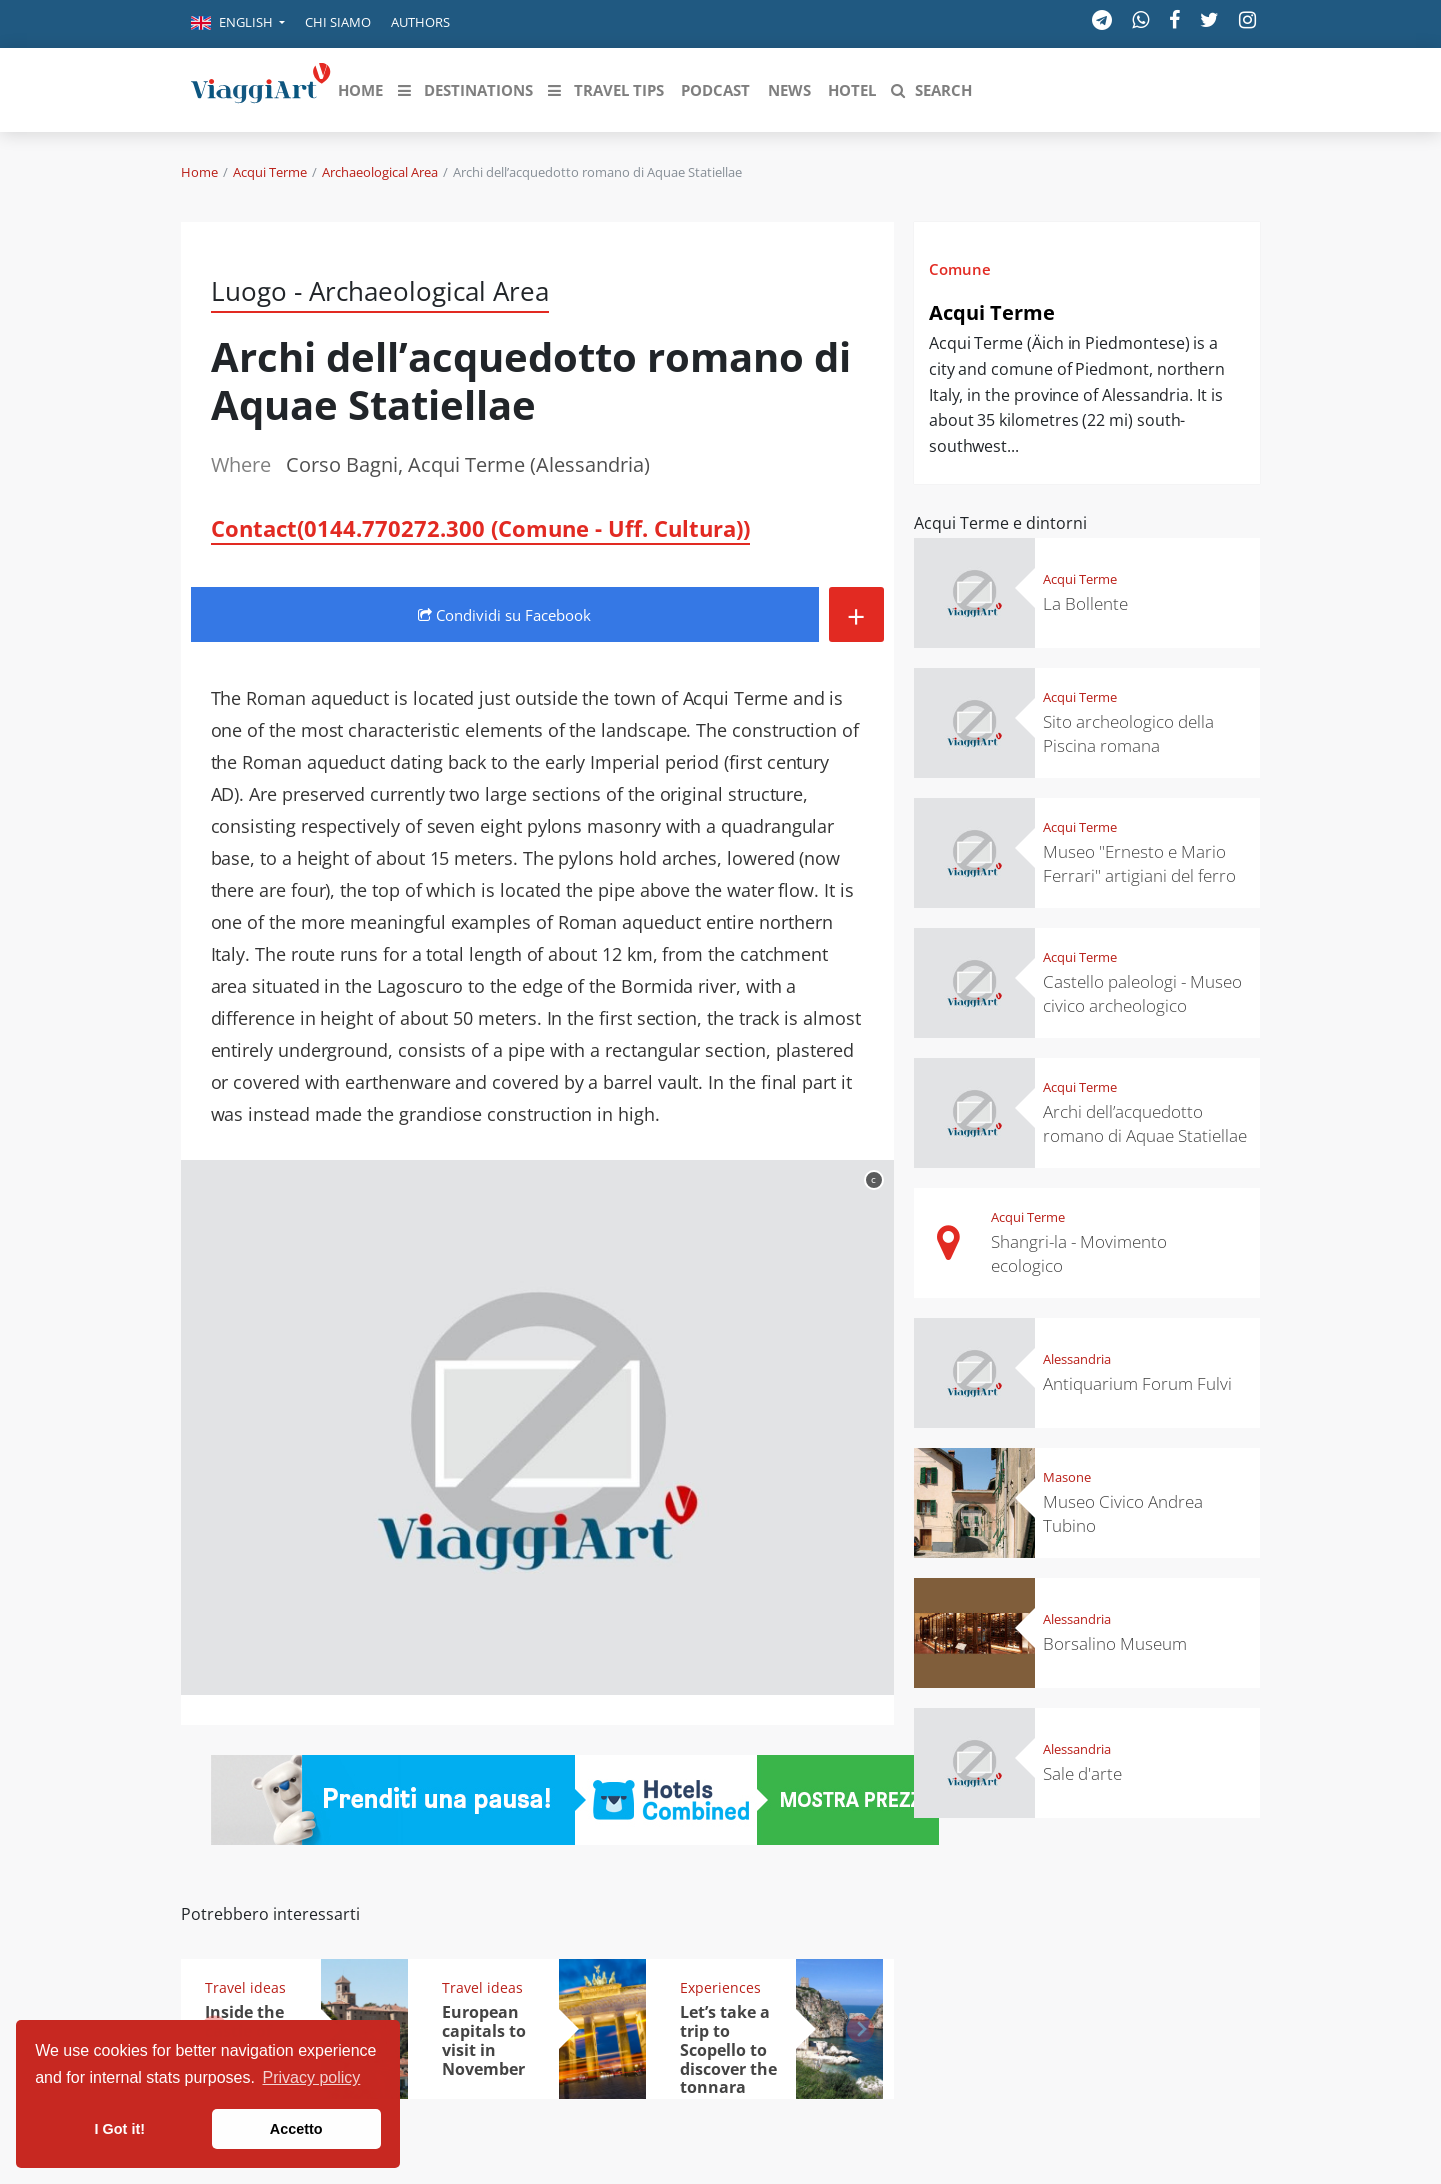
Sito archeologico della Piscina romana (1128, 733)
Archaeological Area (380, 172)
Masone (1067, 1477)
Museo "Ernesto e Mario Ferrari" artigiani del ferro (1139, 863)
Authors (420, 22)
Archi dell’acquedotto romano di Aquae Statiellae (1145, 1123)
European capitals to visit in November (484, 2040)
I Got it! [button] (120, 2129)
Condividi (504, 615)
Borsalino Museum (1115, 1643)
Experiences (720, 1987)
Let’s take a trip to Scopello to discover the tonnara (728, 2050)
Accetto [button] (296, 2129)
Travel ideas (245, 1987)
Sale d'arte (1082, 1773)
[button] (238, 24)
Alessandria (1077, 1359)
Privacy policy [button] (312, 2077)
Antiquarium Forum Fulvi (1137, 1383)
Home (199, 172)
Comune (960, 269)
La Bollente (1085, 603)
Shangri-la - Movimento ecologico (1079, 1253)
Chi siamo (338, 22)
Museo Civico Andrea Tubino (1123, 1513)
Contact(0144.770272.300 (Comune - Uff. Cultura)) (480, 528)
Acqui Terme (270, 172)
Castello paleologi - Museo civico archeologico (1142, 993)
